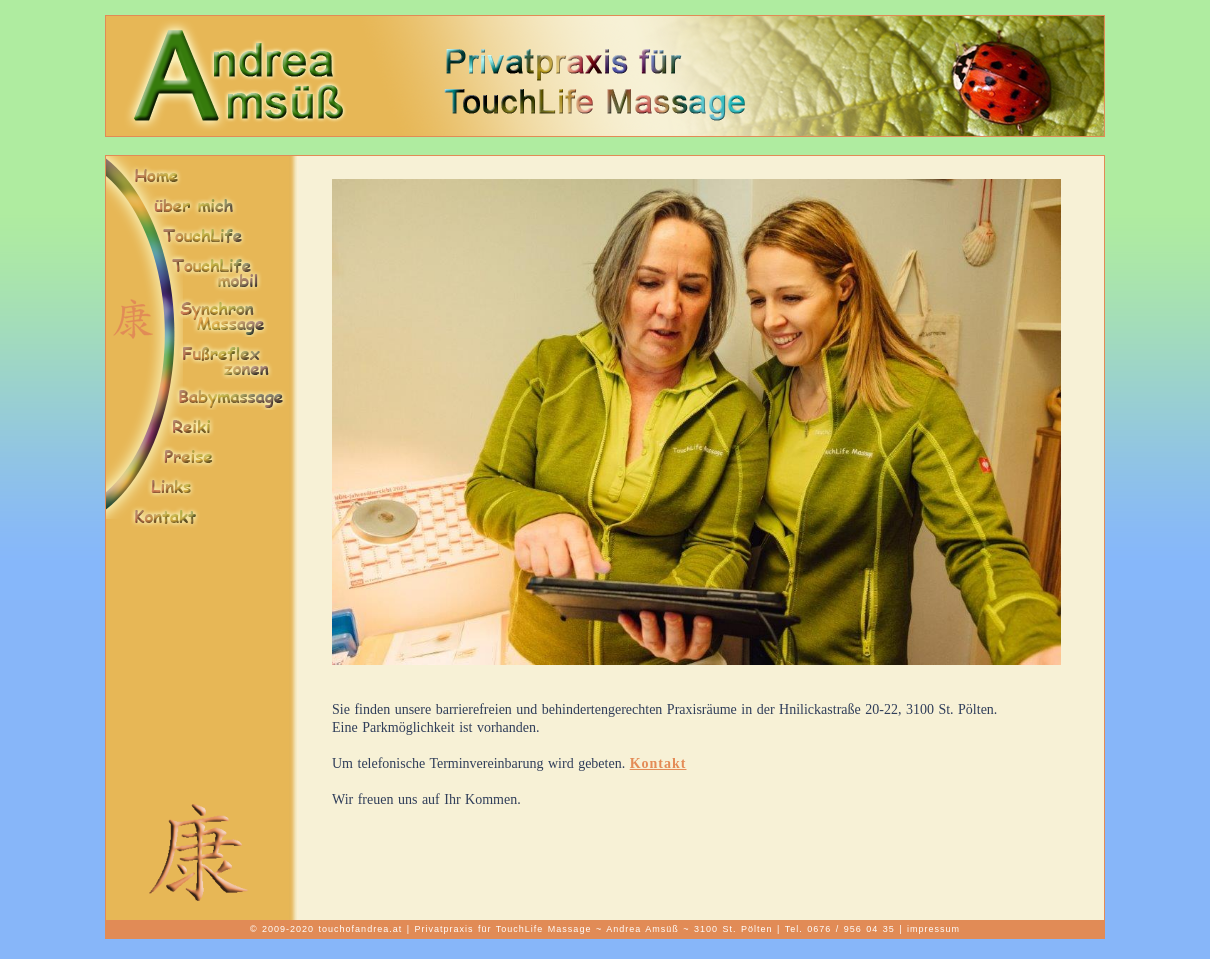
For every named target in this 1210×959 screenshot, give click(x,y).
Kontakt (658, 763)
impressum (933, 929)
